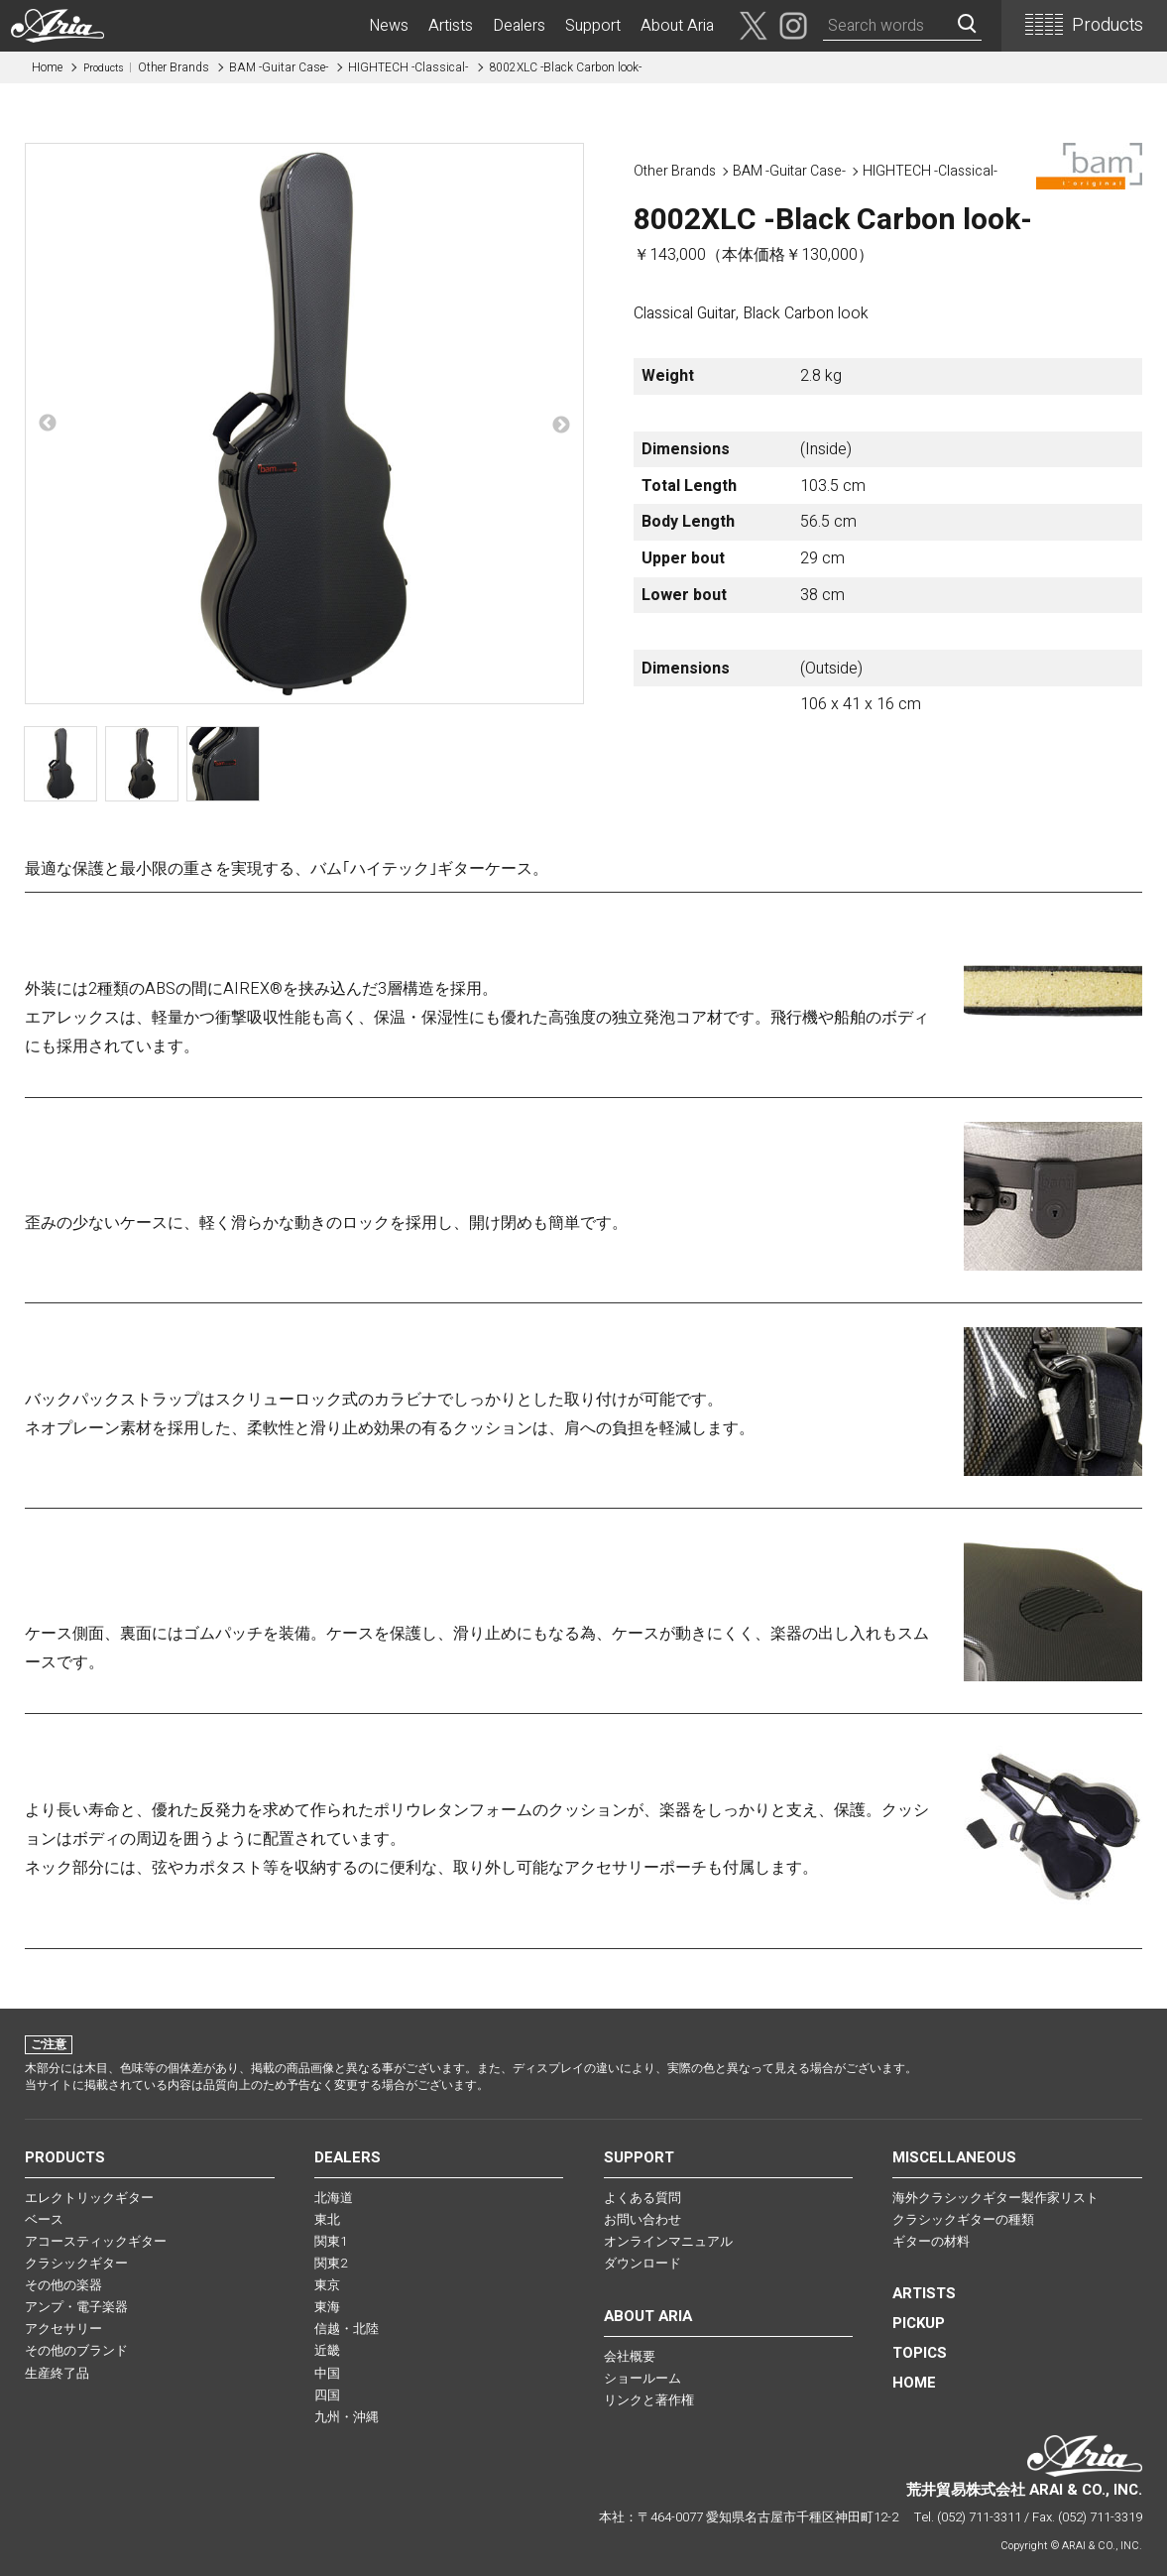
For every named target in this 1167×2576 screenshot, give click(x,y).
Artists (450, 26)
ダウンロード (642, 2263)
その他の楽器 (63, 2284)
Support (593, 26)
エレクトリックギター (89, 2197)
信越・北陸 (346, 2328)
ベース (44, 2219)
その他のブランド (76, 2350)
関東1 (330, 2241)
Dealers (519, 26)
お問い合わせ (642, 2219)
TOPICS (919, 2353)
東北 (327, 2219)
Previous (48, 423)
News (388, 26)
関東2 (330, 2263)
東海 (327, 2306)
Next (561, 425)
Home (47, 67)
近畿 (327, 2350)
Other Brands (146, 67)
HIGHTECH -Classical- (408, 67)
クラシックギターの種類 (963, 2219)
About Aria (677, 26)
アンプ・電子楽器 (76, 2306)
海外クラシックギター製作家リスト (995, 2197)
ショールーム (642, 2378)
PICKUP (918, 2323)
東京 (327, 2284)
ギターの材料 (931, 2241)
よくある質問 (642, 2197)
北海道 (333, 2197)
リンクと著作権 (649, 2400)
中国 (327, 2373)
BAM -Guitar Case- (278, 67)
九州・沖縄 (346, 2416)
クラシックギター (76, 2263)
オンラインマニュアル (668, 2241)
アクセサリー (63, 2328)
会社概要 (629, 2356)
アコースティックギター (96, 2241)
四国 (327, 2395)
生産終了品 (57, 2373)
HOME (914, 2382)
